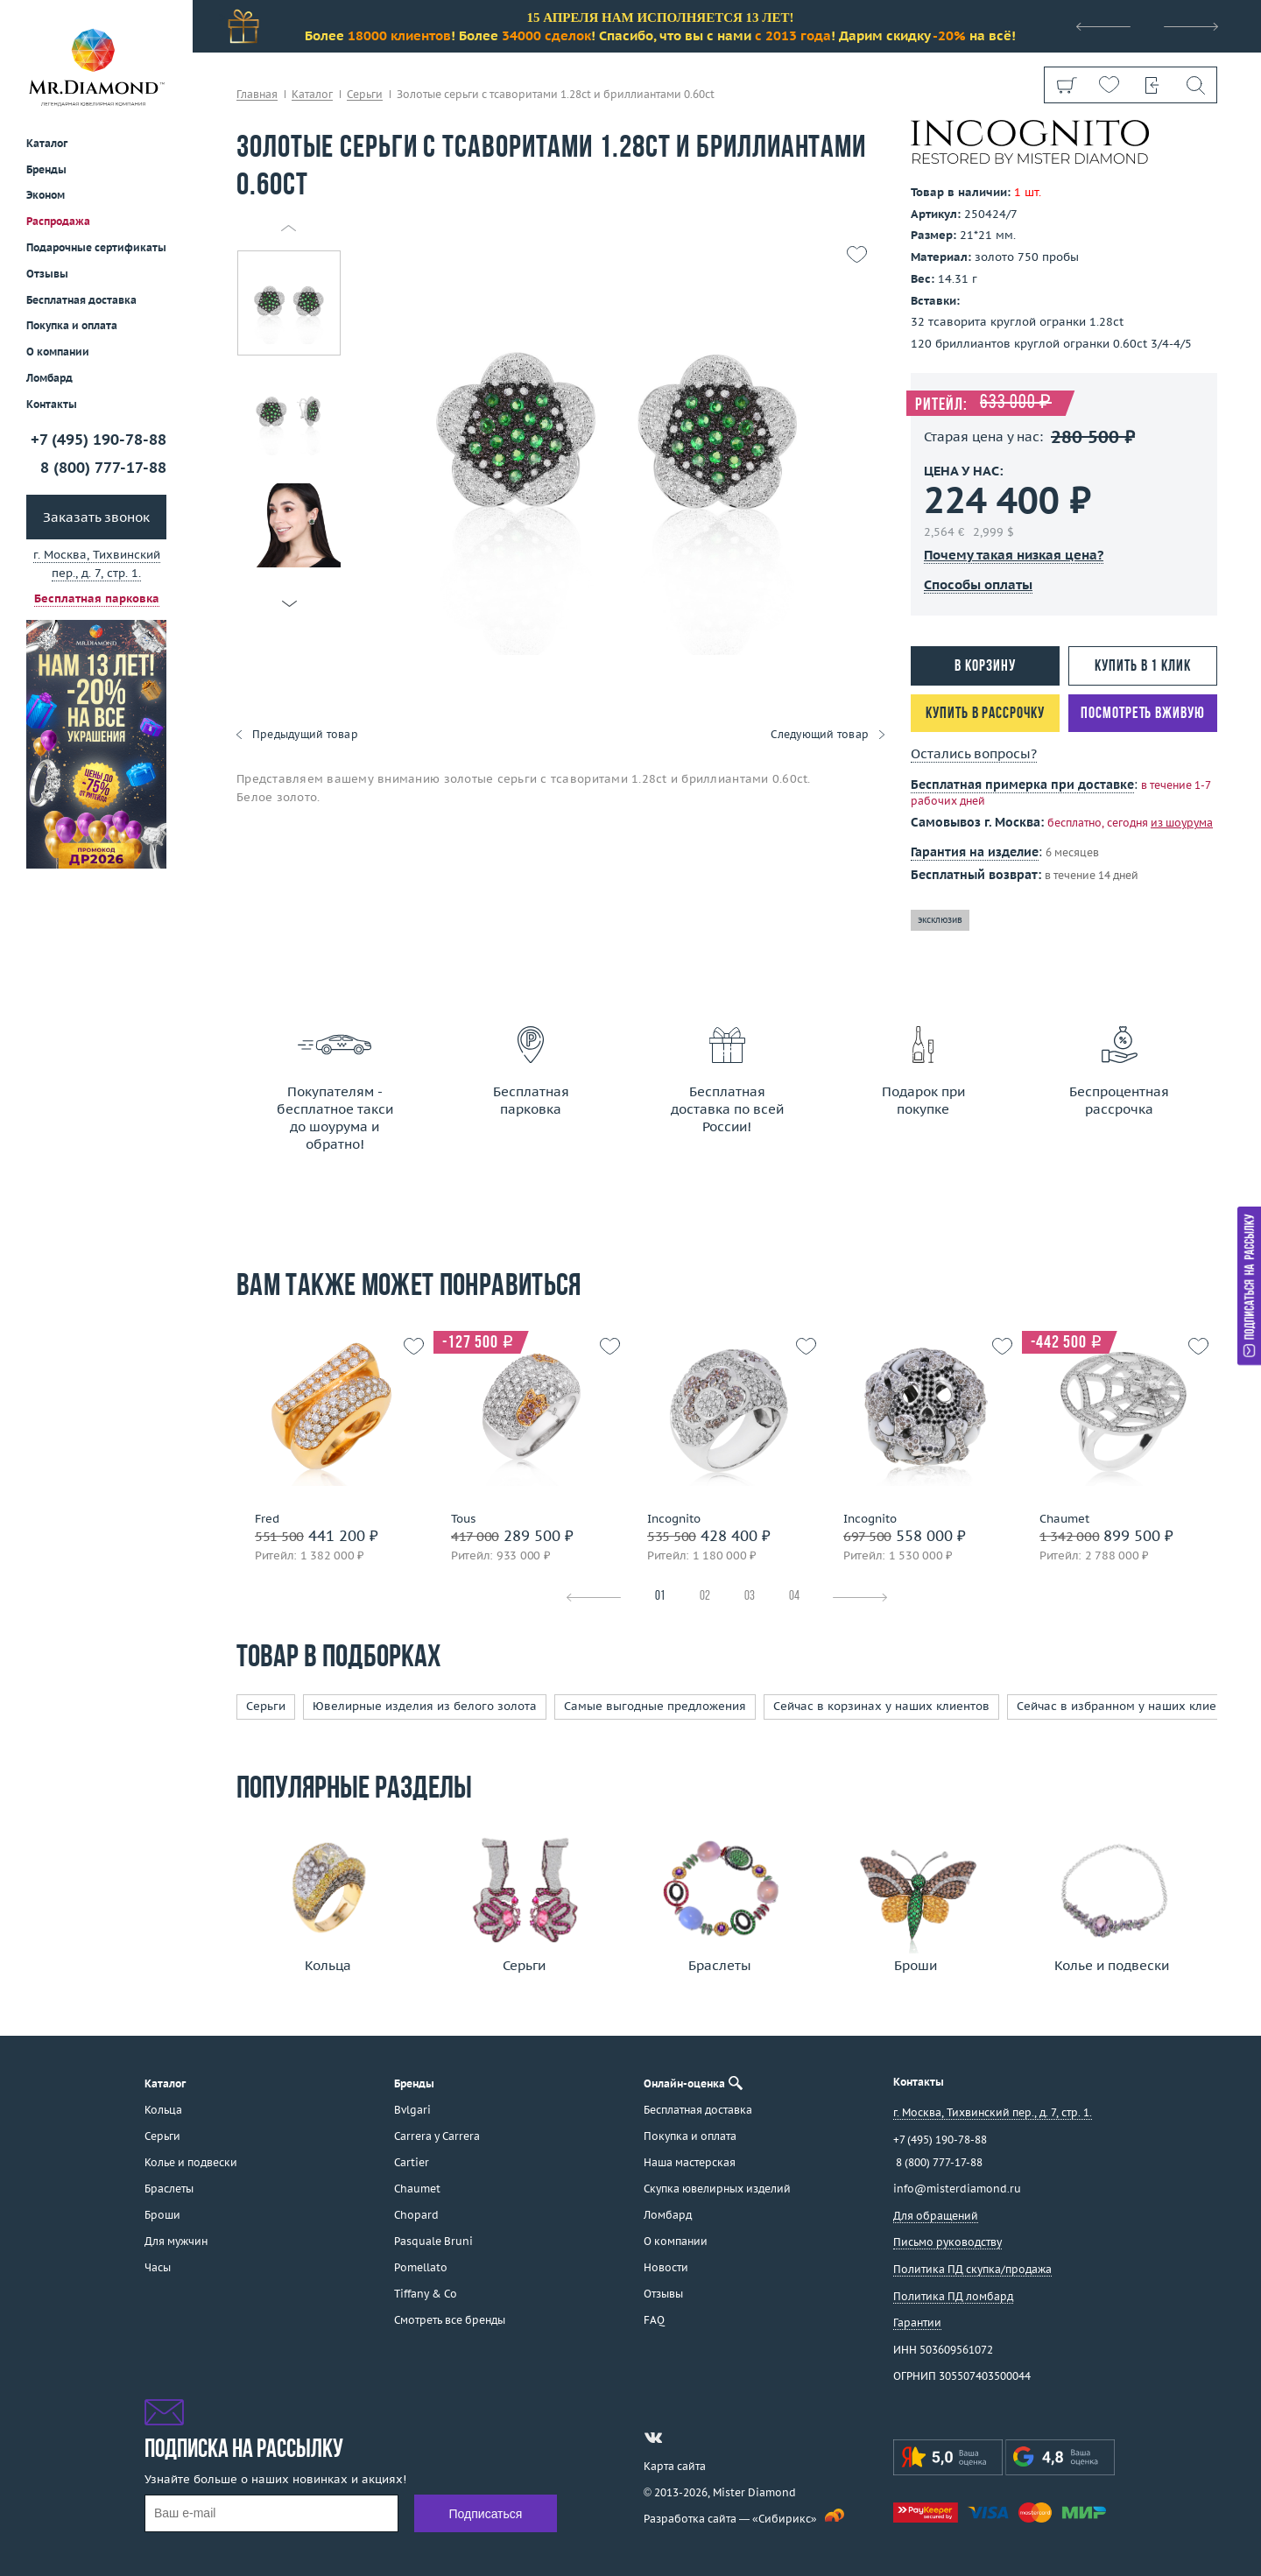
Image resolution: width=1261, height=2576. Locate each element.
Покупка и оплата (71, 325)
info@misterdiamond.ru (957, 2188)
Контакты (51, 404)
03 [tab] (749, 1596)
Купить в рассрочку (985, 714)
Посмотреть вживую (1142, 714)
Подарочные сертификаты (96, 247)
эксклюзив (940, 920)
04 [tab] (794, 1596)
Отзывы (47, 273)
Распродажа (58, 221)
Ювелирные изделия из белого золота (425, 1706)
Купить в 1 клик (1143, 666)
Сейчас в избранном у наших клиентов (1130, 1706)
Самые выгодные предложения (655, 1706)
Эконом (45, 194)
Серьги (265, 1706)
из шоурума (1182, 822)
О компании (57, 351)
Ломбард (49, 377)
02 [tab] (705, 1596)
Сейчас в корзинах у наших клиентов (881, 1706)
